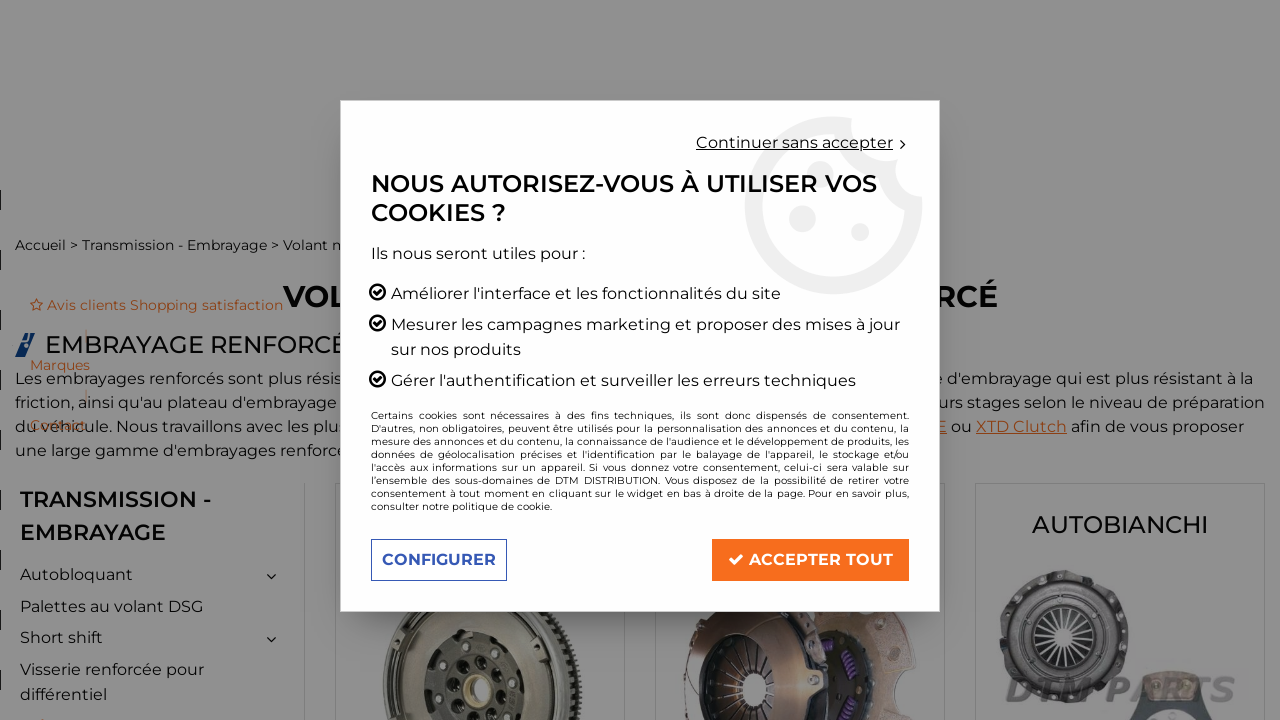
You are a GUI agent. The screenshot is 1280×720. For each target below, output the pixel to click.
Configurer (439, 559)
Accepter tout (810, 559)
